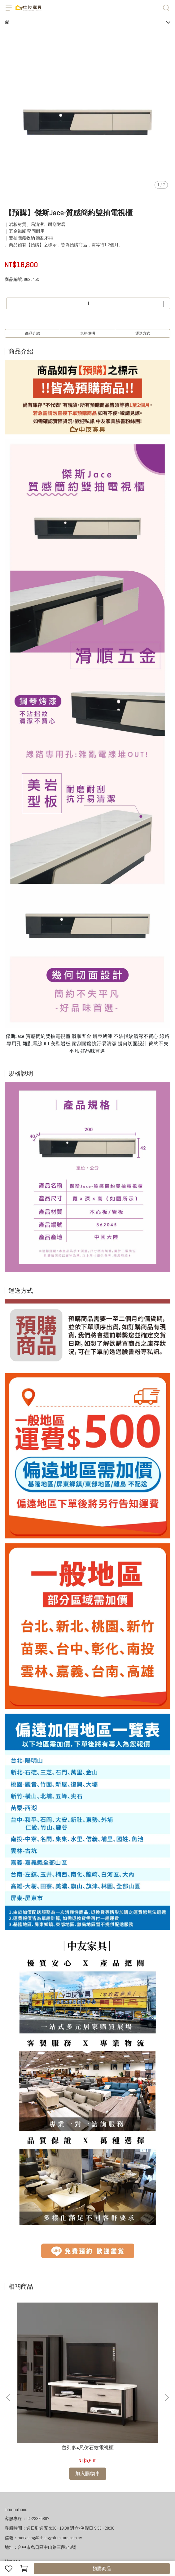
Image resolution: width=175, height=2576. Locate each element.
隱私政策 (74, 2499)
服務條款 (95, 2499)
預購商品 (102, 2568)
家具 (111, 2499)
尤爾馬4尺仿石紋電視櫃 (124, 2374)
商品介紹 (32, 333)
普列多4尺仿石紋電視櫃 (51, 2374)
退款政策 (54, 2499)
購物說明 (33, 2499)
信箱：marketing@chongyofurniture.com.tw (43, 2464)
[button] (166, 2360)
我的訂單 (13, 2499)
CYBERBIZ (111, 2552)
